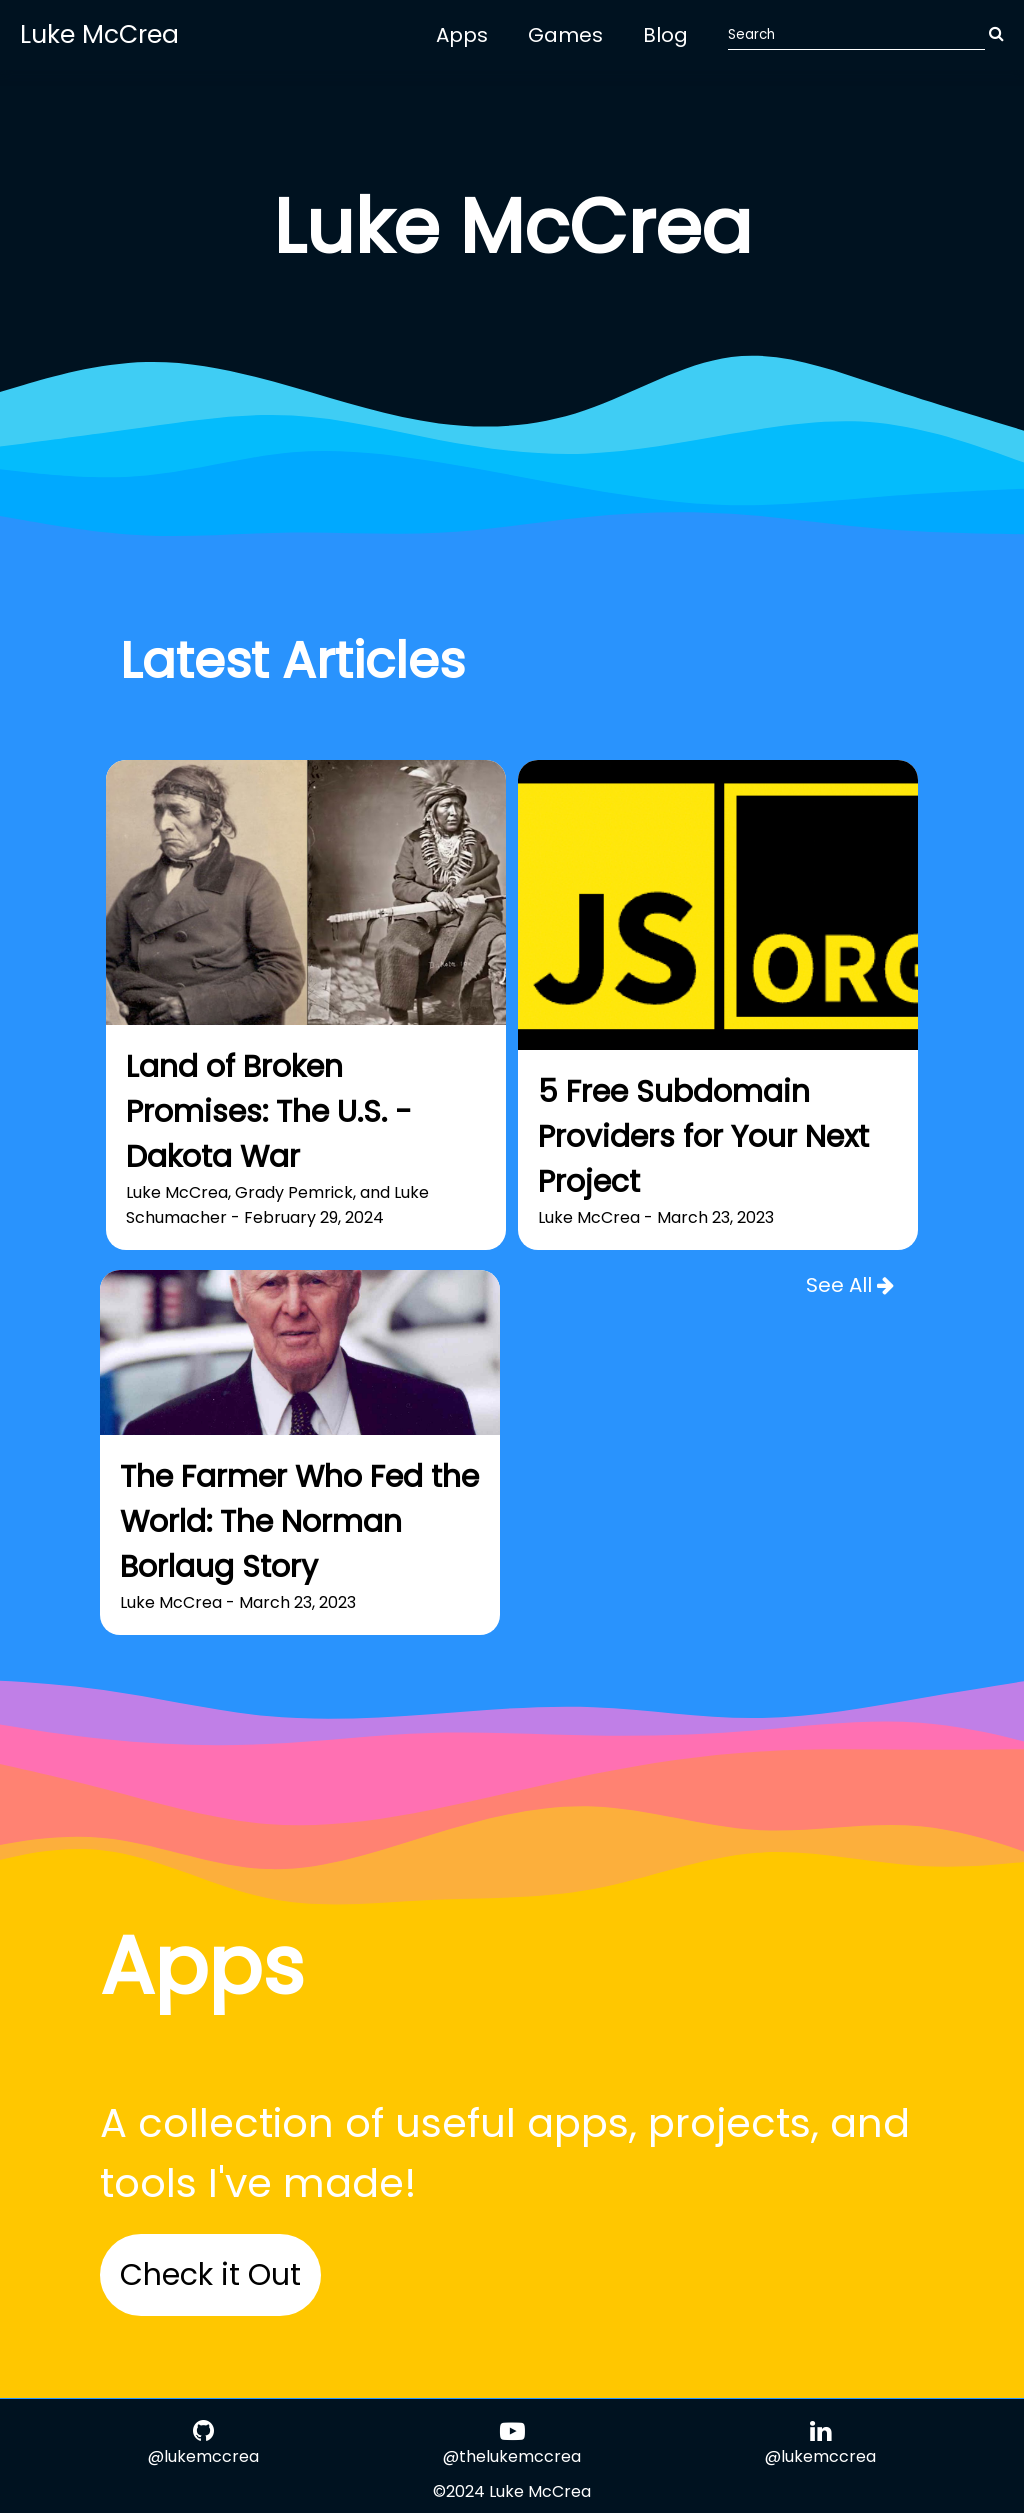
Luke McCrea (99, 34)
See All (850, 1285)
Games (565, 35)
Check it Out (210, 2275)
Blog (665, 35)
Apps (462, 35)
